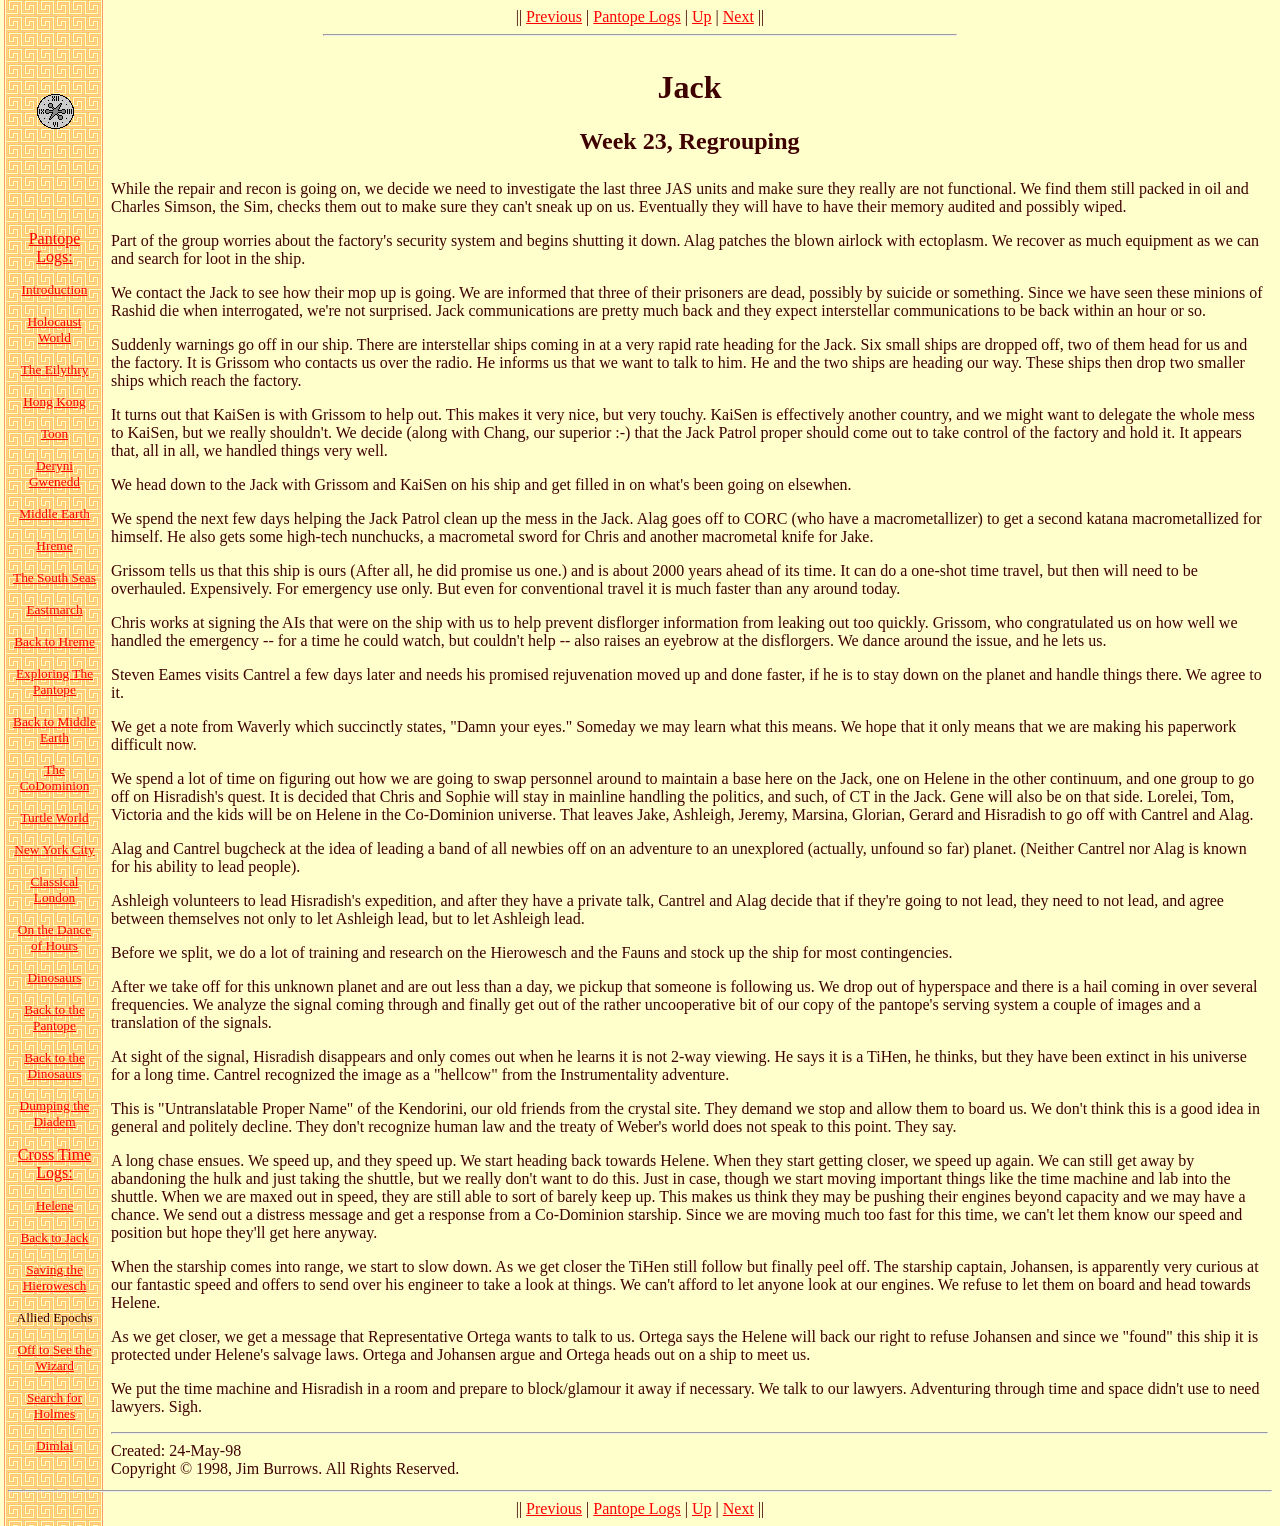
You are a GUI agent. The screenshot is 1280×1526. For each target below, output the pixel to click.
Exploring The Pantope (54, 681)
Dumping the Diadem (55, 1113)
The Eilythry (55, 369)
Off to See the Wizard (54, 1357)
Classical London (54, 889)
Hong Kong (54, 401)
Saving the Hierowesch (55, 1277)
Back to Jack (54, 1237)
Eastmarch (54, 609)
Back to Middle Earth (54, 729)
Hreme (54, 545)
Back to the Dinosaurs (54, 1065)
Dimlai (54, 1445)
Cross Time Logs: (54, 1163)
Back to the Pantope (54, 1017)
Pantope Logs (637, 16)
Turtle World (54, 817)
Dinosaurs (54, 977)
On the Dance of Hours (54, 937)
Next (738, 16)
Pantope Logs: (55, 247)
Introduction (55, 289)
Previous (554, 16)
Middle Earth (54, 513)
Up (702, 16)
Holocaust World (54, 329)
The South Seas (54, 577)
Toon (54, 433)
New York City (54, 849)
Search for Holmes (54, 1405)
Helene (55, 1205)
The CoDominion (55, 777)
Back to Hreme (54, 641)
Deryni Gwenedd (54, 473)
